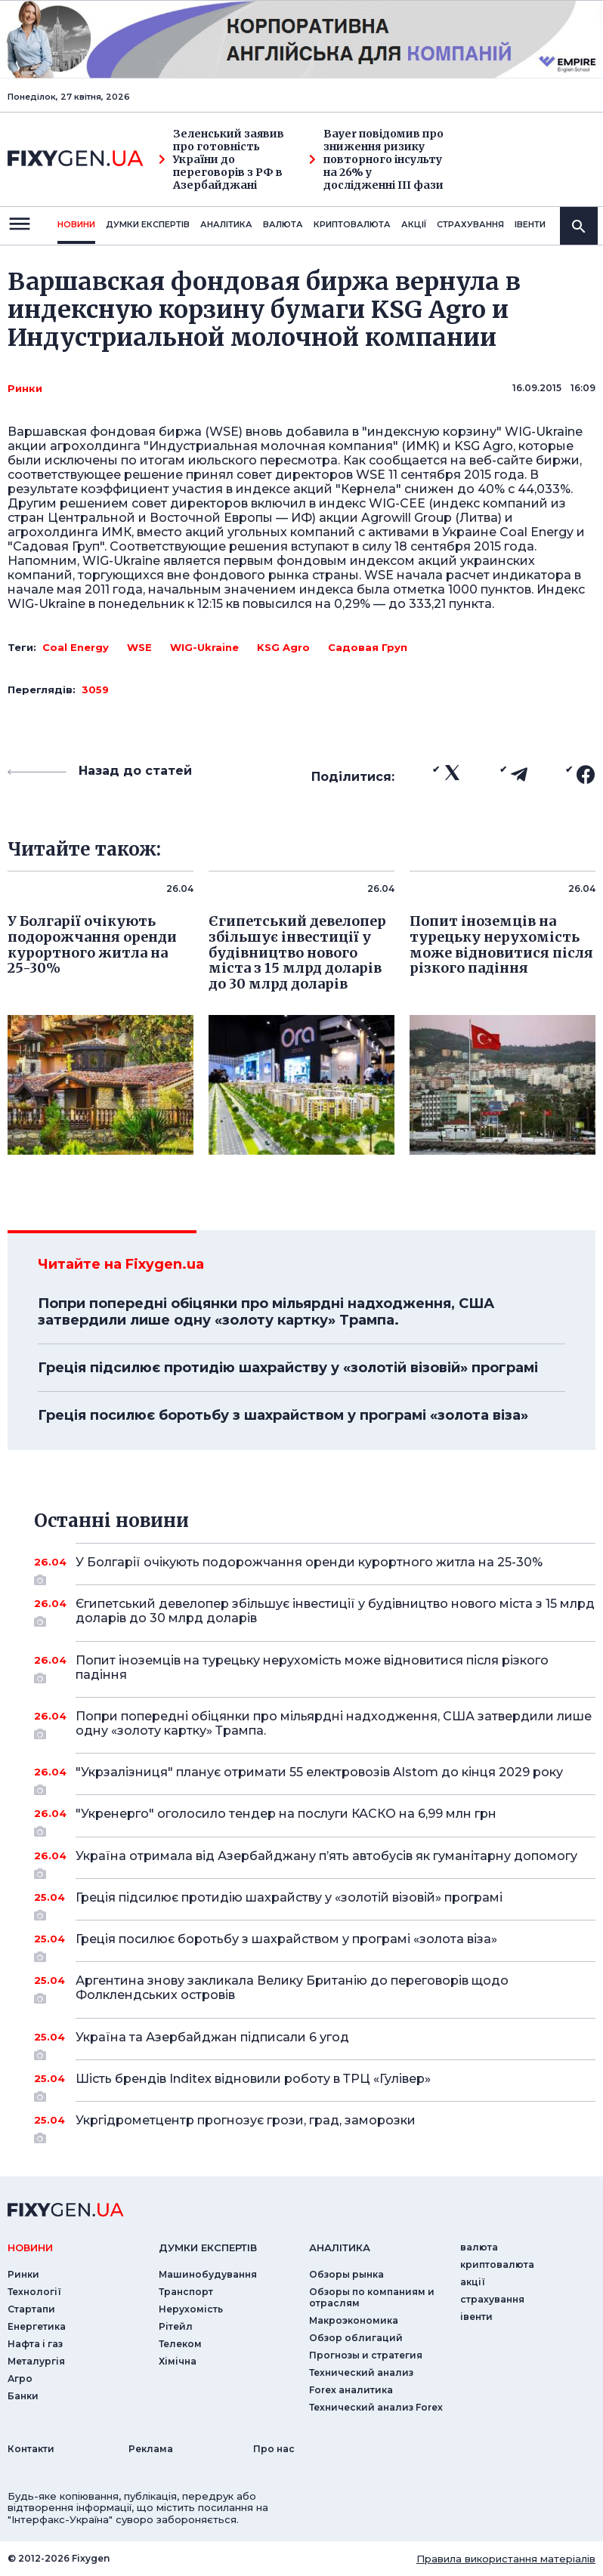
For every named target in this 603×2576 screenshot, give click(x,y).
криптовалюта (352, 224)
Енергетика (37, 2326)
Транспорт (186, 2291)
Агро (20, 2378)
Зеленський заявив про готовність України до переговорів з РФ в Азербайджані (221, 159)
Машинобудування (208, 2274)
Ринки (25, 388)
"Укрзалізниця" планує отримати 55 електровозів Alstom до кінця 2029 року (319, 1778)
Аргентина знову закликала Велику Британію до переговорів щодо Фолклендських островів (315, 1988)
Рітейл (176, 2326)
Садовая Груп (367, 647)
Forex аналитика (351, 2390)
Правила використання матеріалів (505, 2559)
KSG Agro (283, 647)
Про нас (274, 2448)
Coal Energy (75, 647)
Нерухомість (191, 2309)
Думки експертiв (148, 224)
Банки (23, 2396)
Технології (34, 2291)
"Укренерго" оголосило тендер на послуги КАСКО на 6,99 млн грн (315, 1819)
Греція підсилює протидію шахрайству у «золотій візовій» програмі (288, 1367)
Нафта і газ (35, 2343)
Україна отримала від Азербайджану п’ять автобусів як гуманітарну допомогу (326, 1861)
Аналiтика (226, 224)
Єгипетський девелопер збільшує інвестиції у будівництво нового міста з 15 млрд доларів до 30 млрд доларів (335, 1612)
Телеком (180, 2343)
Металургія (36, 2361)
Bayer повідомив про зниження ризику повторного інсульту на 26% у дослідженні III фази (376, 159)
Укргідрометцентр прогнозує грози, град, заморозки (315, 2126)
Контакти (31, 2448)
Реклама (150, 2448)
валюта (283, 224)
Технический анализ (361, 2372)
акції (413, 224)
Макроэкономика (353, 2320)
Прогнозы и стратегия (365, 2355)
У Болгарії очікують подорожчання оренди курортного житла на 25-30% (315, 1568)
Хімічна (177, 2361)
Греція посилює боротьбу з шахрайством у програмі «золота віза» (283, 1415)
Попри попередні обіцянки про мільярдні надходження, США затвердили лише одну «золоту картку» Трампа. (266, 1311)
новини (76, 224)
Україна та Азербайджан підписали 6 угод (315, 2043)
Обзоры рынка (346, 2274)
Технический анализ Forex (376, 2407)
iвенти (530, 224)
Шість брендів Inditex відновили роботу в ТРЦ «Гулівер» (315, 2084)
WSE (139, 647)
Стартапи (31, 2309)
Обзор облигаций (356, 2337)
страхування (470, 224)
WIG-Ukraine (204, 647)
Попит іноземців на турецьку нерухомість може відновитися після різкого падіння (315, 1668)
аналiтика (339, 2247)
